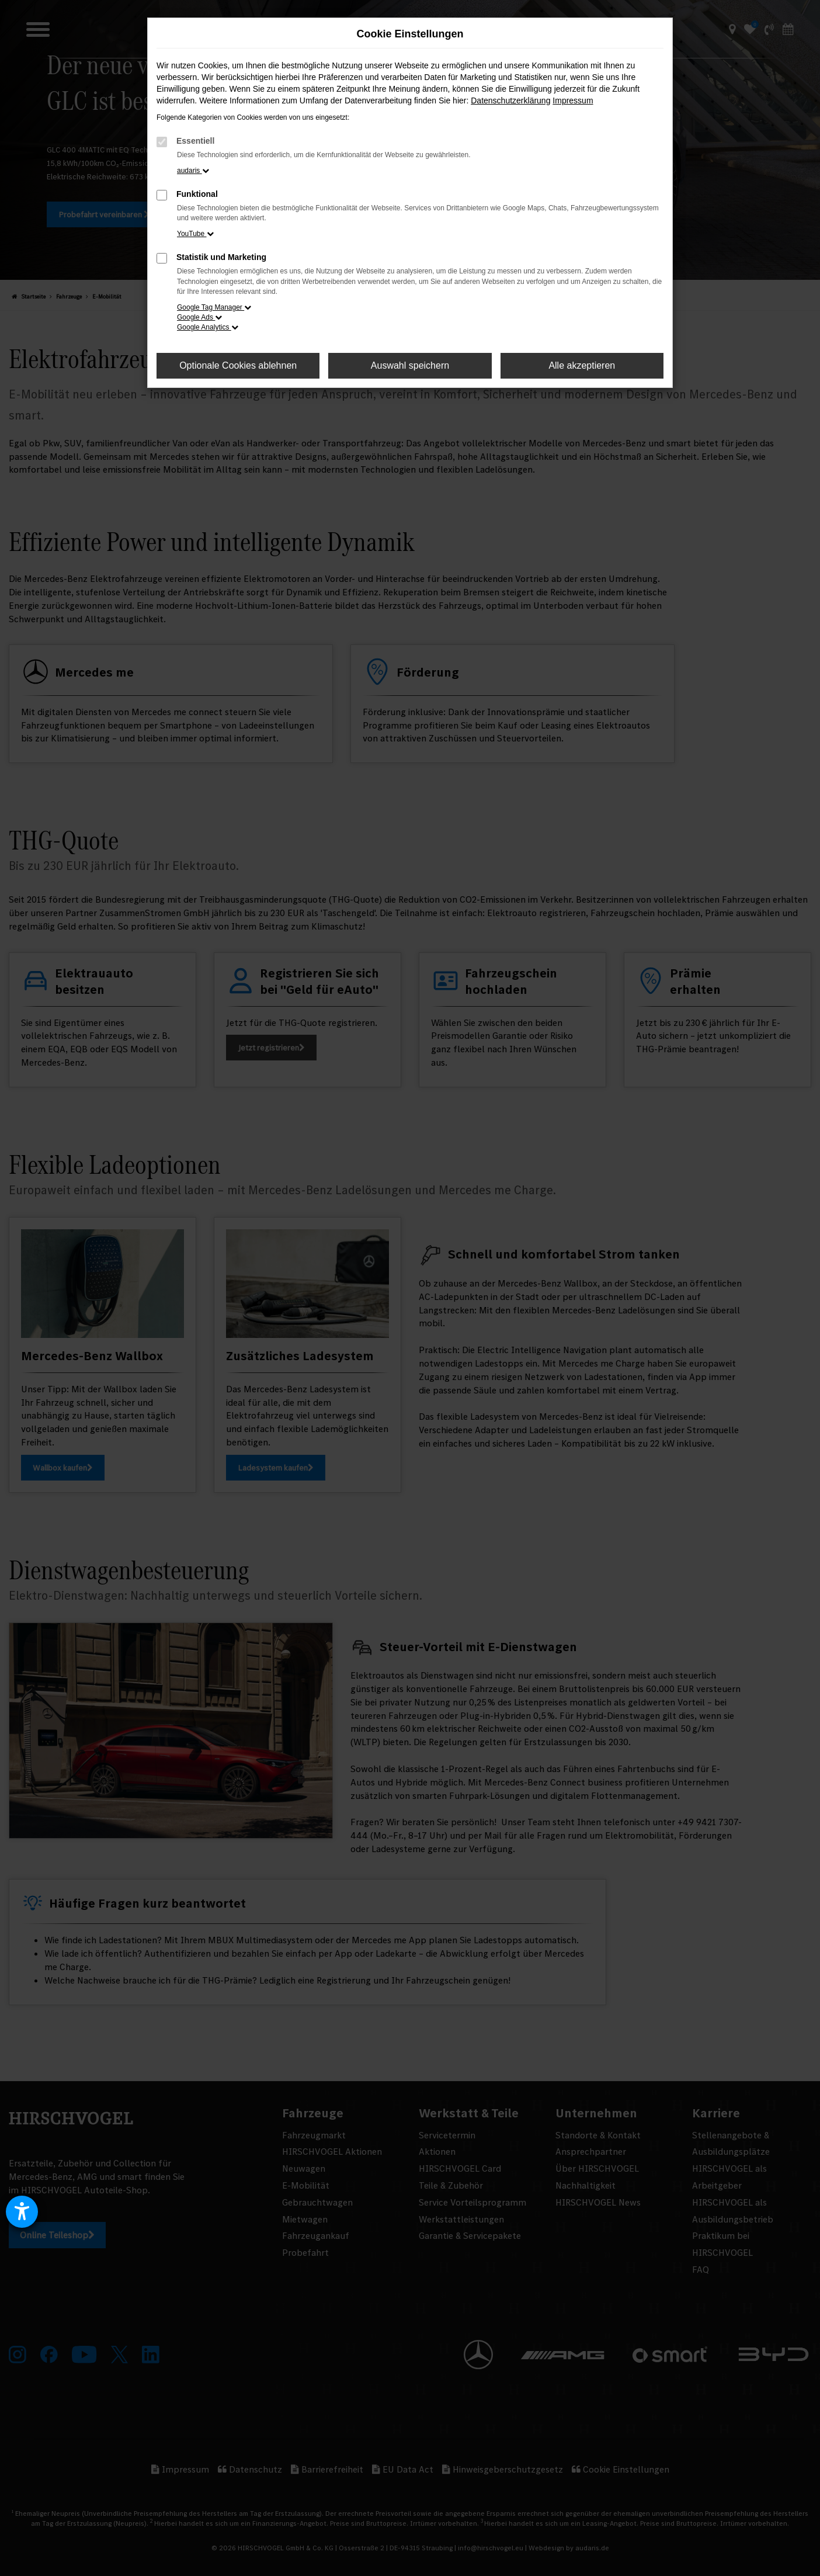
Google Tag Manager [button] (214, 307)
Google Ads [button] (199, 317)
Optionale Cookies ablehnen (238, 365)
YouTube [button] (195, 234)
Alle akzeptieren (581, 365)
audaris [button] (193, 171)
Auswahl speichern (410, 365)
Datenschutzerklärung (510, 100)
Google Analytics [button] (207, 327)
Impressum (573, 100)
